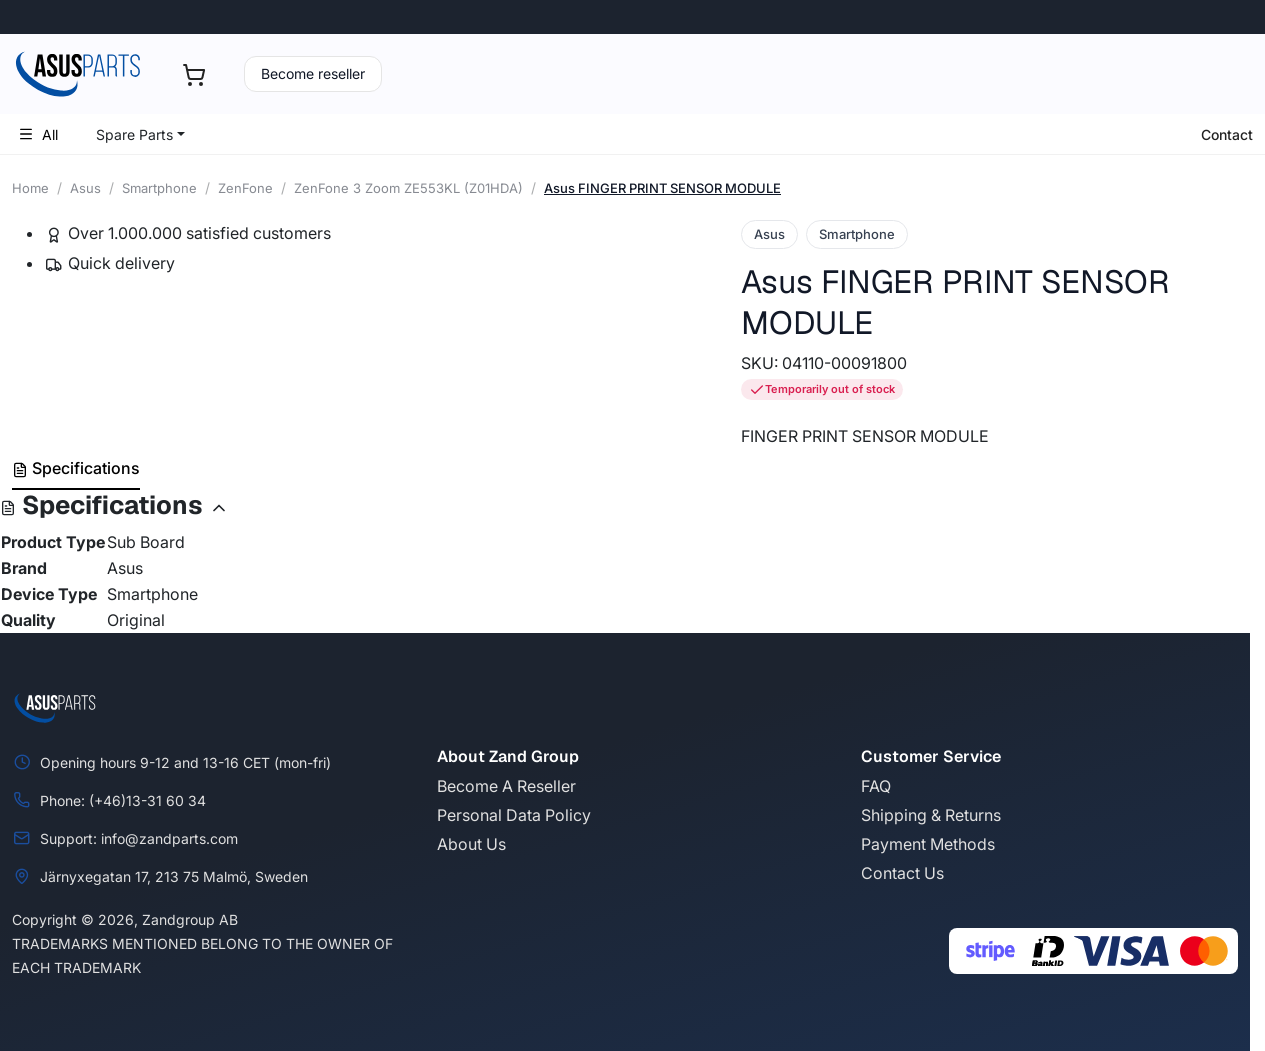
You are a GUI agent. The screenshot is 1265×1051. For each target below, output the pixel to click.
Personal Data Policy (514, 815)
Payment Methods (928, 844)
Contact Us (902, 873)
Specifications (76, 468)
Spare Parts (134, 134)
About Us (471, 844)
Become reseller (313, 73)
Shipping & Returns (931, 815)
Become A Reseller (506, 786)
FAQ (876, 786)
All (38, 134)
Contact (1227, 134)
